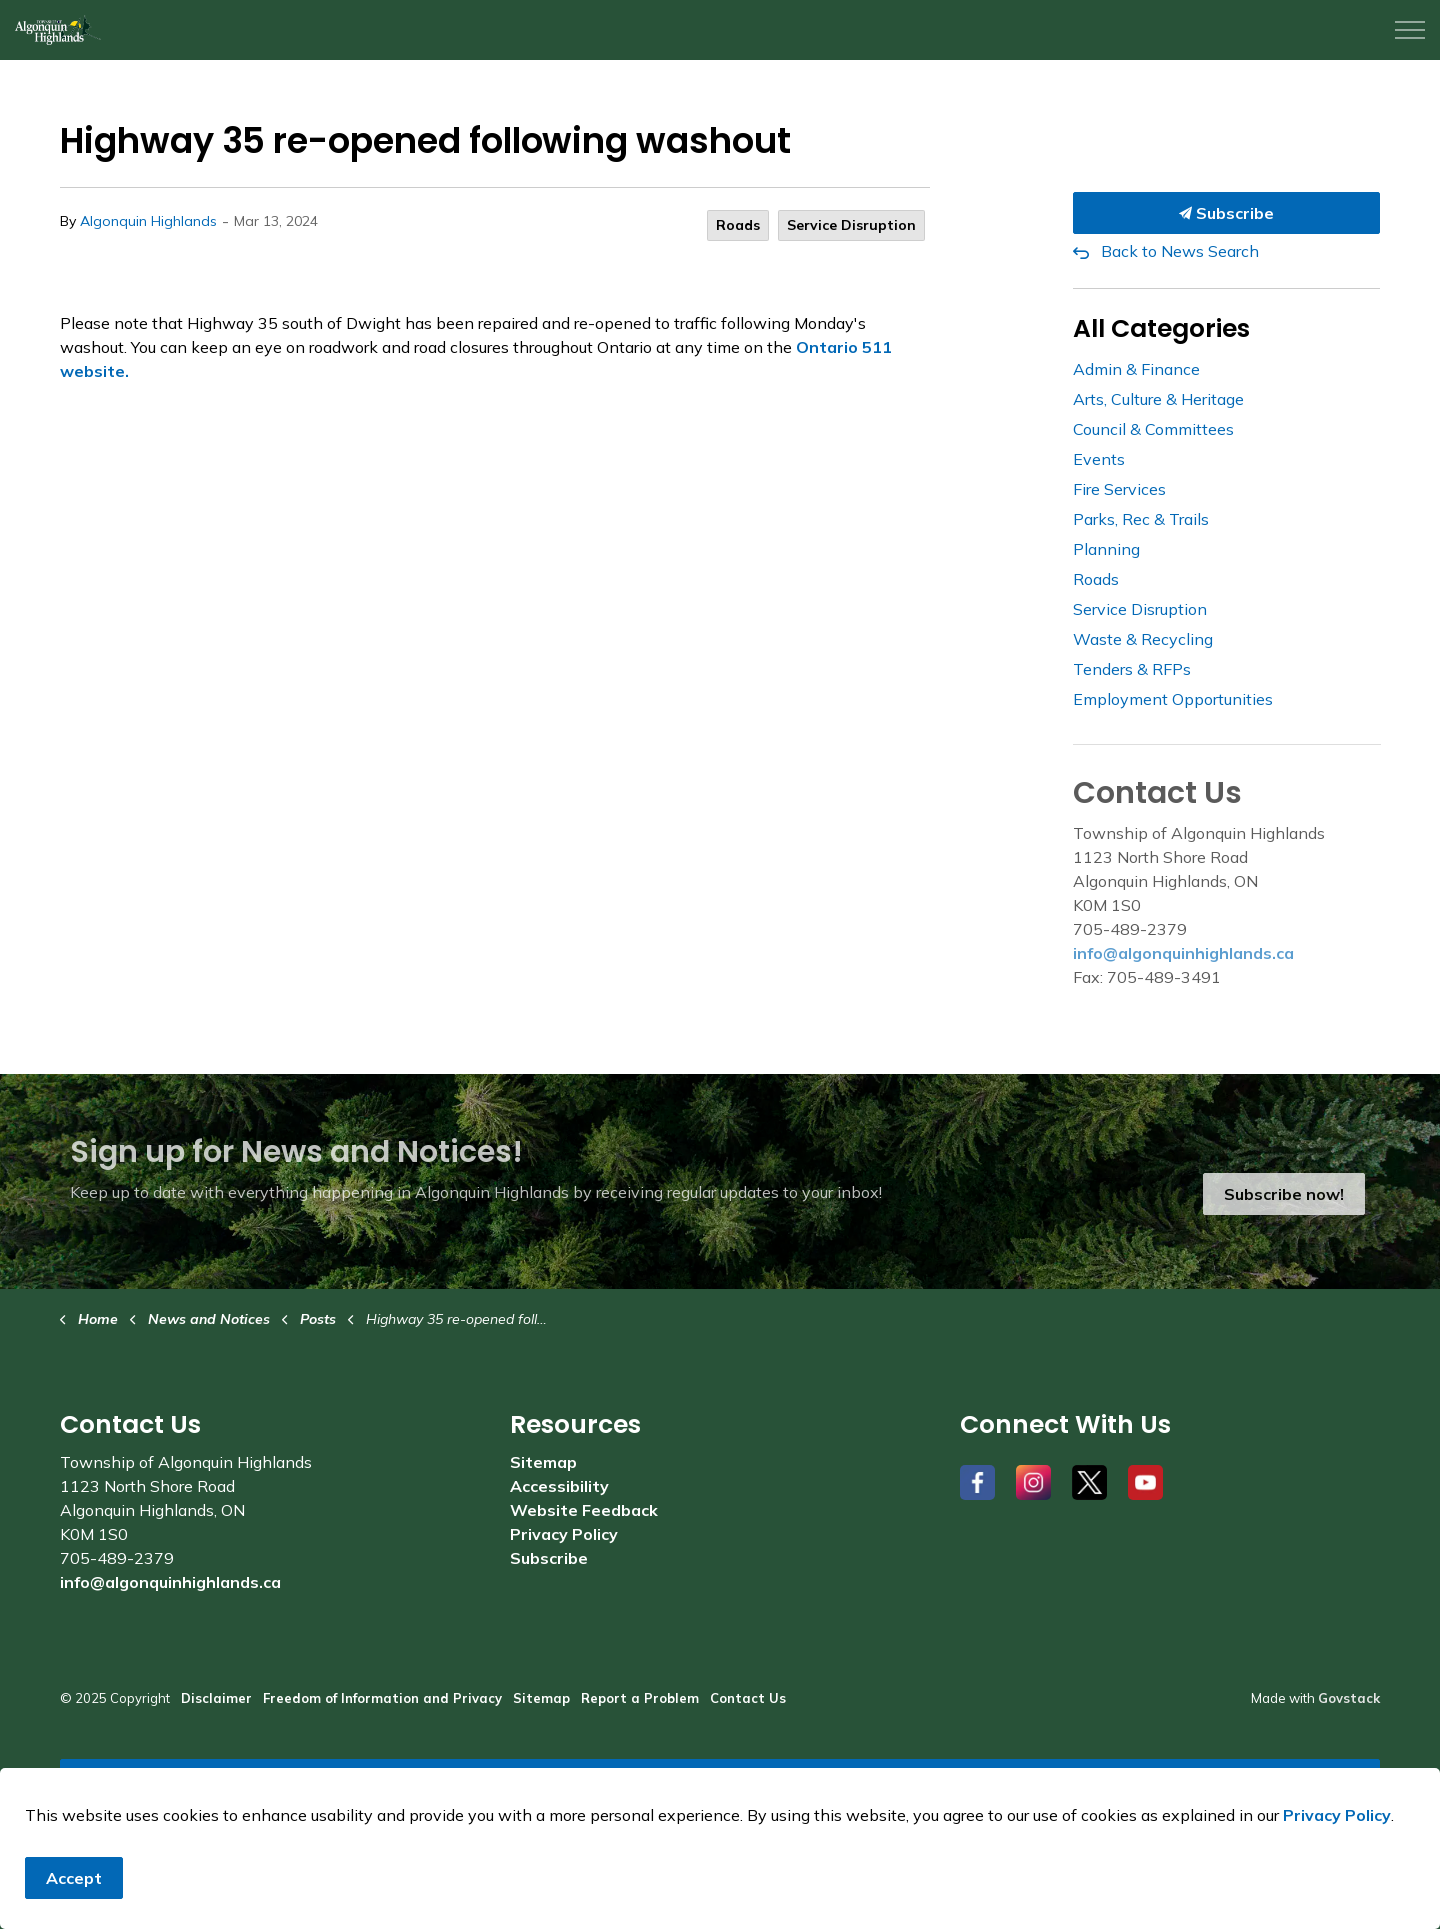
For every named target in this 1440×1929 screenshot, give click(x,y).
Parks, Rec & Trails (1141, 519)
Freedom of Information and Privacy (382, 1698)
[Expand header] (1410, 30)
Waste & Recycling (1143, 639)
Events (1099, 459)
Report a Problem (640, 1698)
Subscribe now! (1284, 1194)
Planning (1106, 549)
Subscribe (1227, 213)
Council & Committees (1153, 429)
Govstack (1349, 1698)
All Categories (1161, 328)
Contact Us (748, 1698)
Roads (738, 225)
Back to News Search (1180, 251)
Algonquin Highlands (148, 221)
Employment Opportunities (1173, 699)
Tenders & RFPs (1132, 669)
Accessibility (559, 1486)
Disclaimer (216, 1698)
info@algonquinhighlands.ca (1183, 953)
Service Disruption (851, 225)
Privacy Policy (564, 1534)
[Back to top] (720, 1781)
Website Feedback (584, 1510)
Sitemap (543, 1462)
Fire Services (1119, 489)
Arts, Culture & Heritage (1158, 399)
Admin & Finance (1136, 369)
